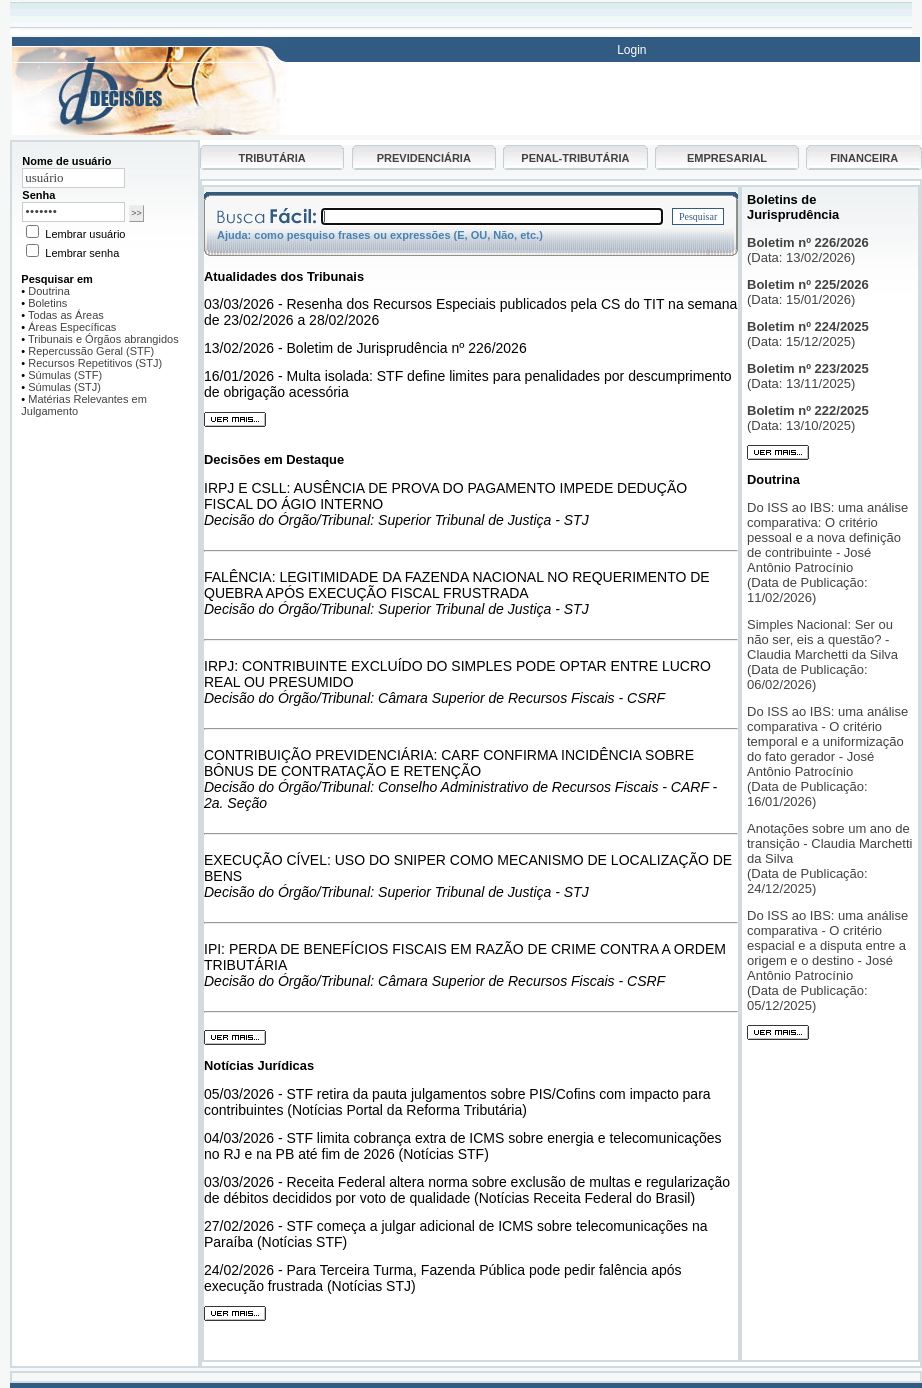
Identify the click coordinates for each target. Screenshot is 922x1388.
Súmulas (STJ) (64, 387)
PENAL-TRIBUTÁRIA (575, 158)
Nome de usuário (66, 161)
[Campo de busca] (492, 216)
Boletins (47, 303)
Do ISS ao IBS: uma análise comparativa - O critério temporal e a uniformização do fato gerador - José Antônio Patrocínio (827, 741)
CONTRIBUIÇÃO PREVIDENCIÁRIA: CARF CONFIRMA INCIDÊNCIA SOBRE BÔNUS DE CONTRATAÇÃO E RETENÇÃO (449, 763)
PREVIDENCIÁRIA (424, 158)
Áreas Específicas (72, 327)
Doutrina (49, 291)
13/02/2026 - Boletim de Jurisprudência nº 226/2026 (365, 348)
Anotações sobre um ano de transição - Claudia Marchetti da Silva (829, 843)
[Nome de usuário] (73, 178)
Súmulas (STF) (65, 375)
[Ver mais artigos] (778, 1036)
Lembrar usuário (75, 234)
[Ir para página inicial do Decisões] (149, 131)
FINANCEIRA (864, 158)
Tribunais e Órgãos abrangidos (103, 339)
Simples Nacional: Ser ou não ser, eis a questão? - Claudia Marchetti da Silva (826, 639)
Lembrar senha (72, 253)
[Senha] (73, 212)
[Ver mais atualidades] (235, 422)
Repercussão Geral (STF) (91, 351)
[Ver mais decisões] (235, 1041)
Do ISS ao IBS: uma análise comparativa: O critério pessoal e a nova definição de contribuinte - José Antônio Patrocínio (827, 537)
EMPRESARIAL (727, 158)
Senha (38, 195)
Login (631, 50)
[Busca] (149, 48)
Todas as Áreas (66, 315)
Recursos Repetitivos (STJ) (95, 363)
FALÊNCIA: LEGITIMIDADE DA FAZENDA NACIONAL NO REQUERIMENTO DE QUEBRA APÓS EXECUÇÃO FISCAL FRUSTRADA (457, 585)
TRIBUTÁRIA (272, 158)
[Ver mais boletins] (778, 456)
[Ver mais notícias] (235, 1316)
